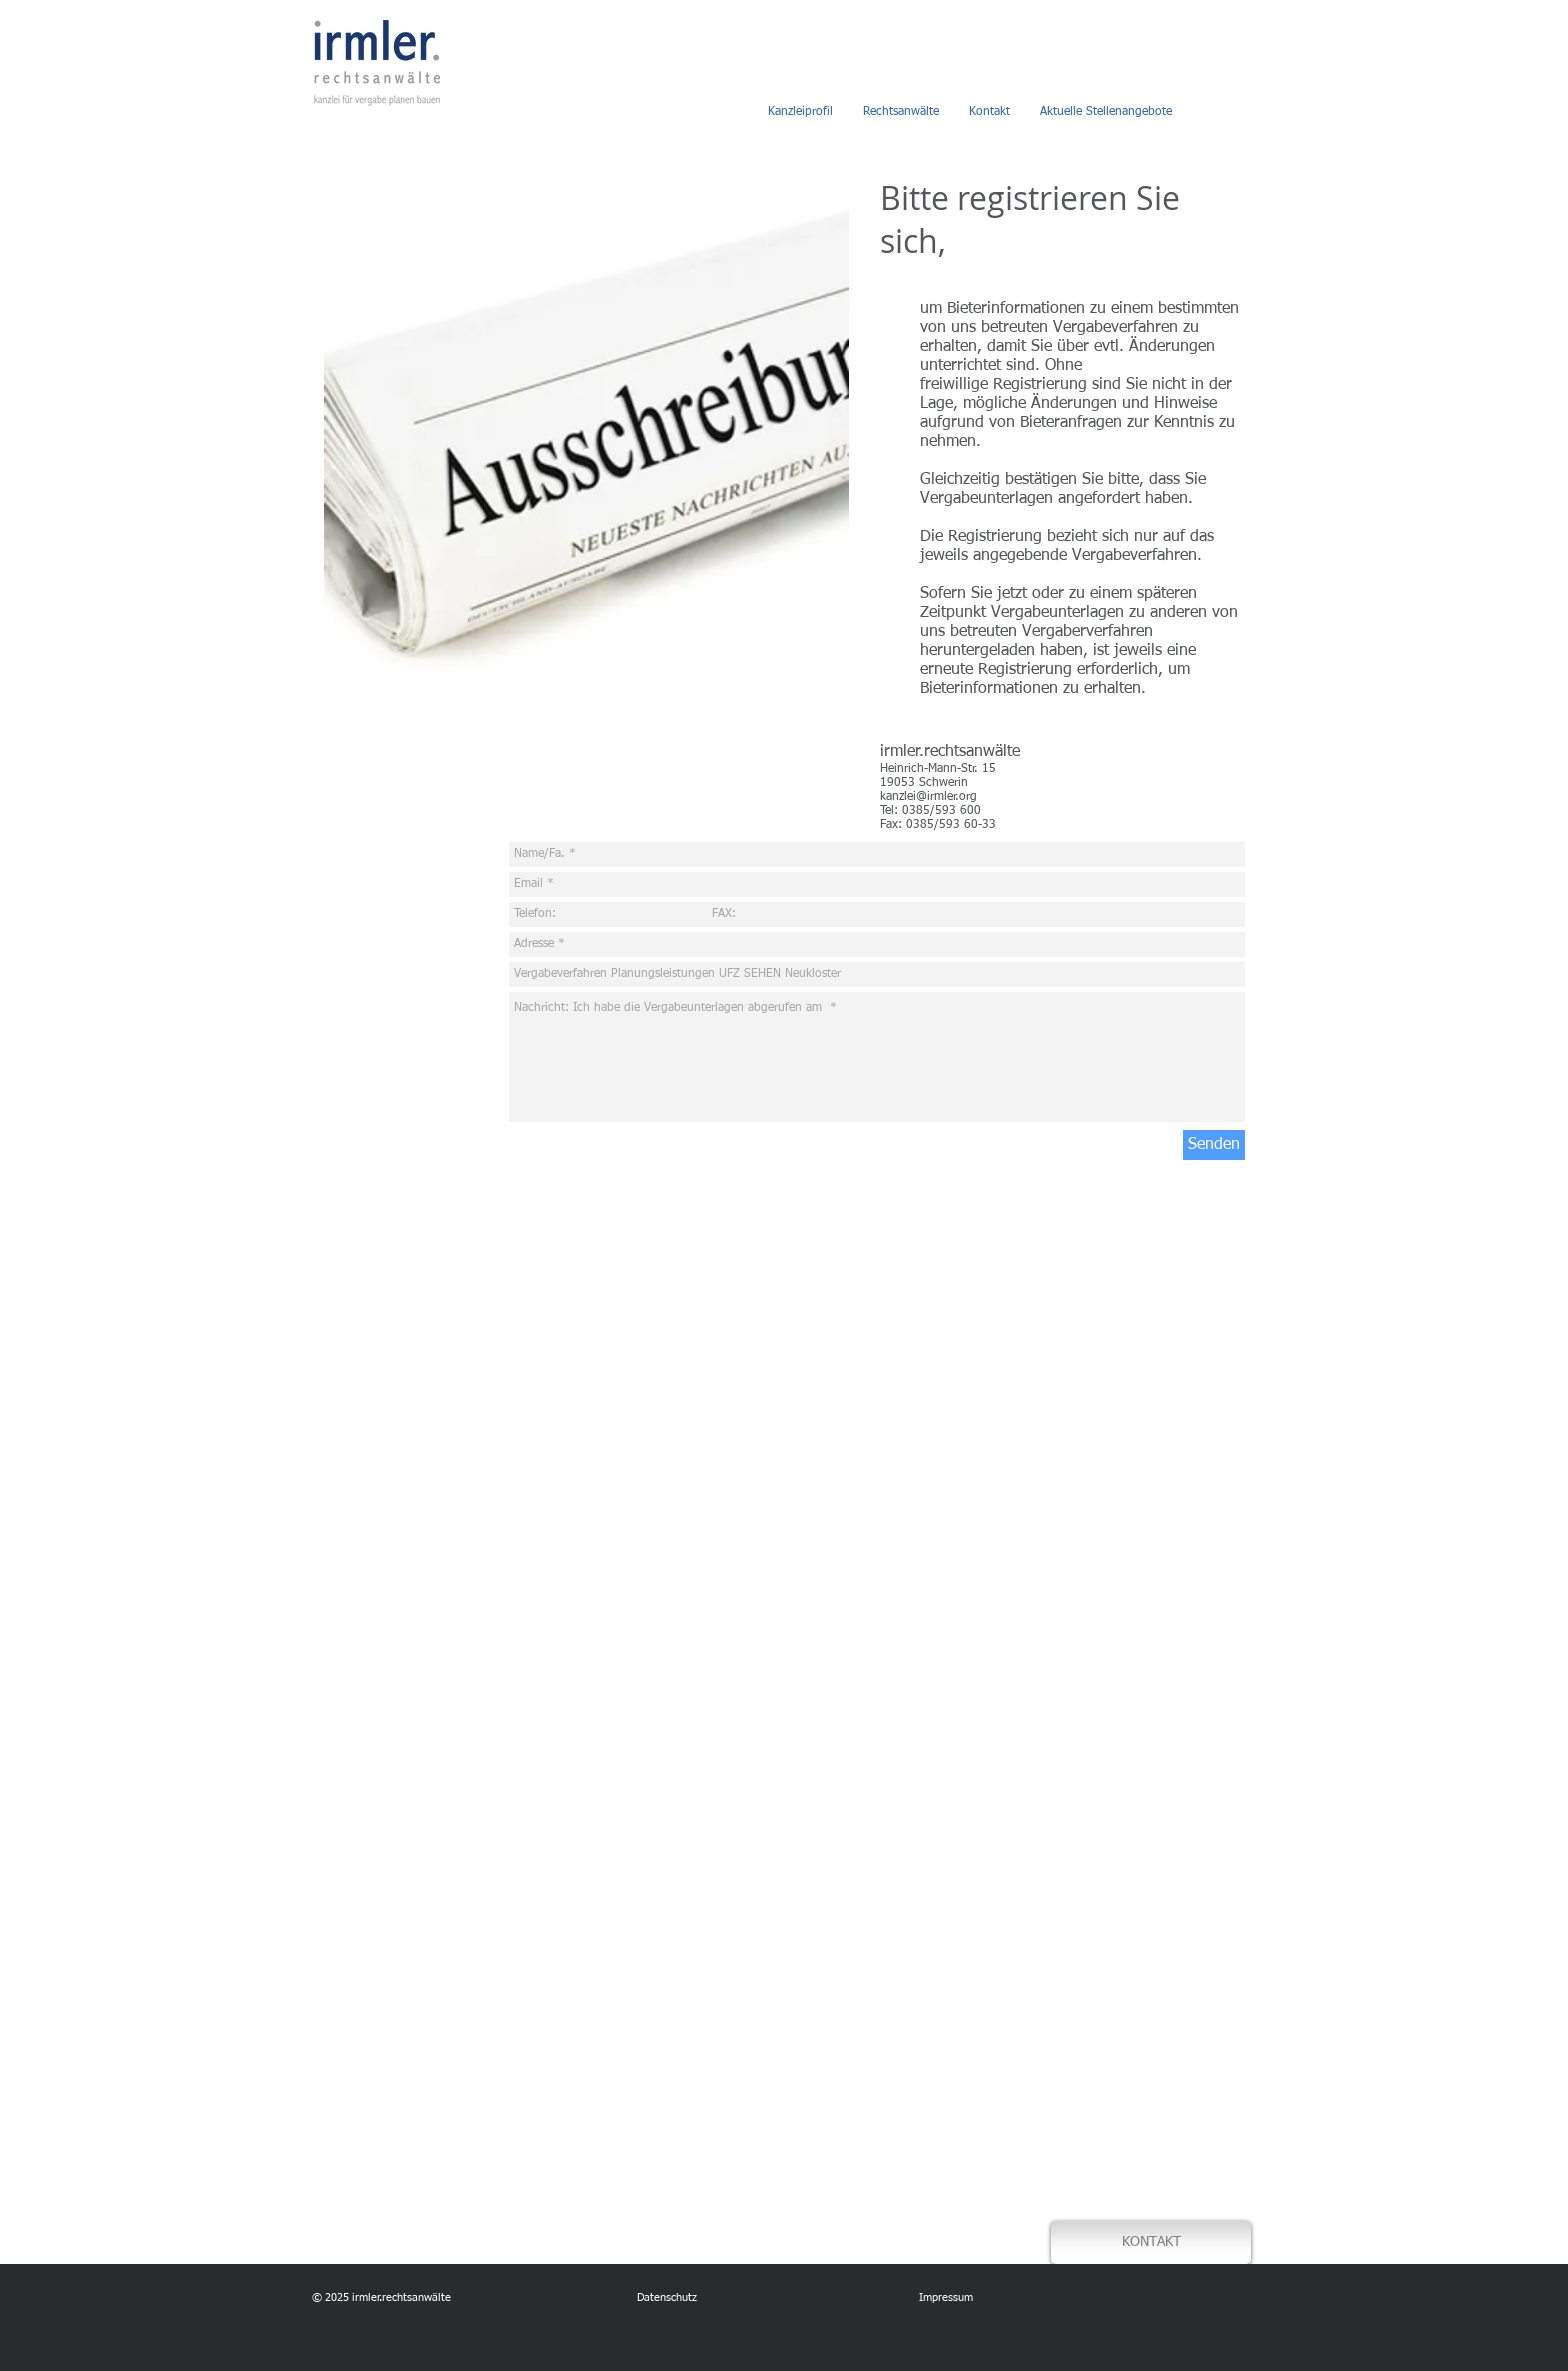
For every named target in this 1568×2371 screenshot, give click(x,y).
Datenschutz (667, 2297)
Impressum (944, 2297)
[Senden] (1214, 1145)
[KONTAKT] (1151, 2242)
